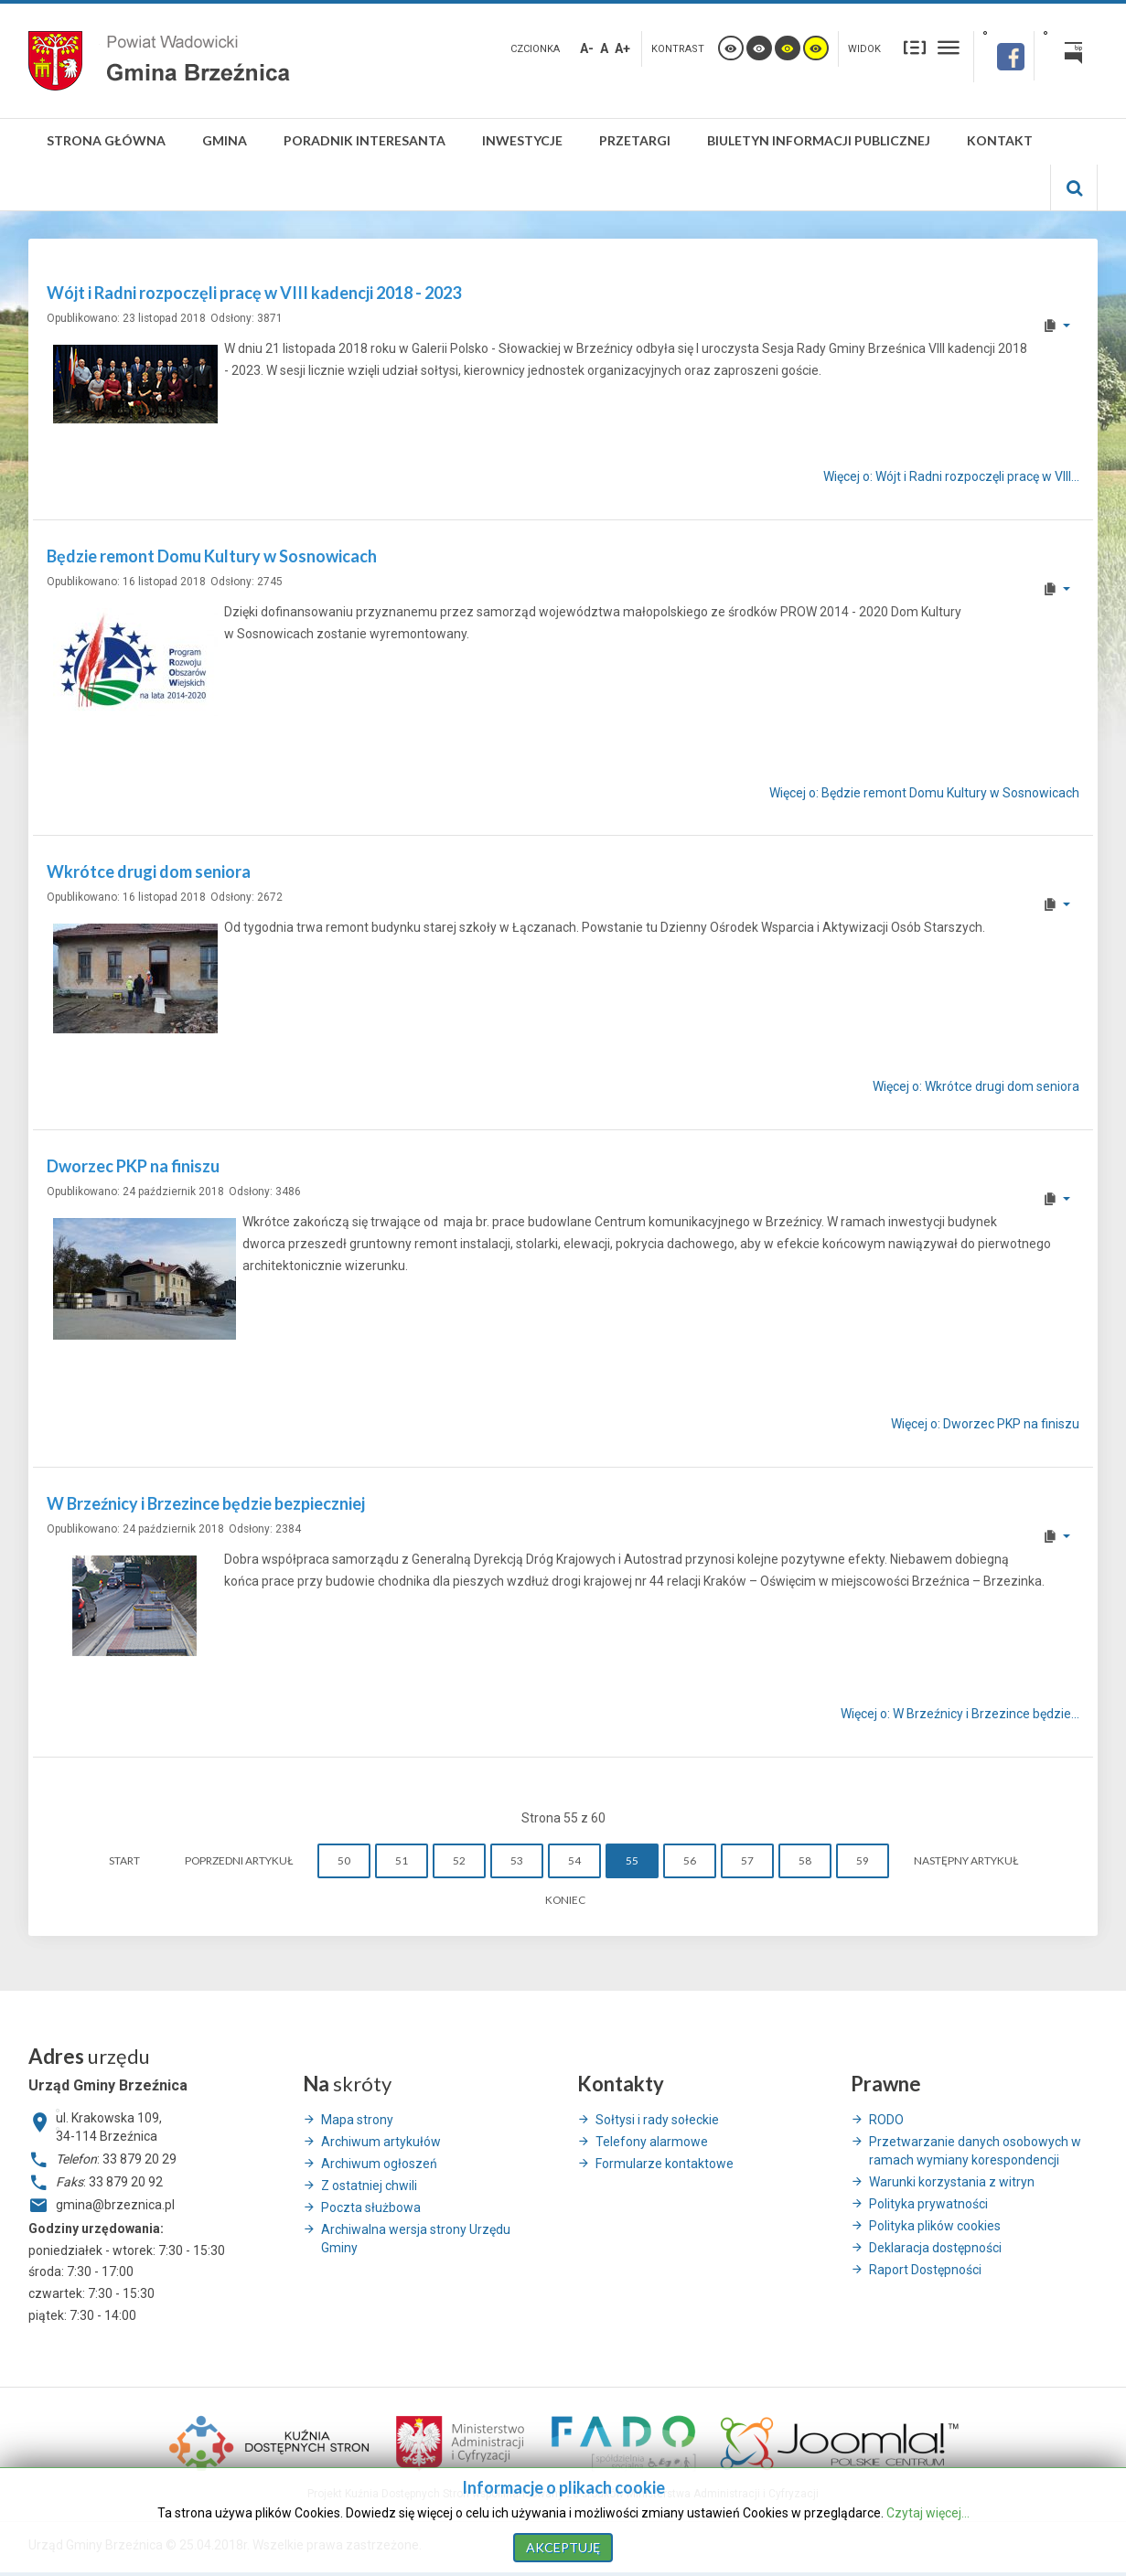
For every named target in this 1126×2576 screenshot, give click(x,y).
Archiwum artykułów (381, 2141)
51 (401, 1860)
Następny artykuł (966, 1860)
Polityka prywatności (928, 2204)
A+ (622, 48)
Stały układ (914, 47)
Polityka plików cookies (935, 2225)
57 (747, 1860)
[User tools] (1056, 325)
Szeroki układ (948, 47)
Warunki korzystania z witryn (952, 2182)
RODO (886, 2119)
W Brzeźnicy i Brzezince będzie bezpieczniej (206, 1503)
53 (516, 1860)
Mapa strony (357, 2119)
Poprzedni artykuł (239, 1860)
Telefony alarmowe (651, 2141)
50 (344, 1860)
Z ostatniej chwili (369, 2185)
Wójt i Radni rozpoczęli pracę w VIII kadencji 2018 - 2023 (254, 293)
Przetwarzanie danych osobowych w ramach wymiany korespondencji (975, 2150)
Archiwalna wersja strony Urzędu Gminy (415, 2238)
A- (587, 48)
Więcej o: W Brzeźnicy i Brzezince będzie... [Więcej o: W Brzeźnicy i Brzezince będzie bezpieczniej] (960, 1713)
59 (862, 1860)
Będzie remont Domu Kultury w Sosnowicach (212, 556)
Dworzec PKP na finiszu (133, 1166)
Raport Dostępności (925, 2269)
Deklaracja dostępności (935, 2247)
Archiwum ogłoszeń (379, 2163)
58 (805, 1860)
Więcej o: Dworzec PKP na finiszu (985, 1424)
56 (689, 1860)
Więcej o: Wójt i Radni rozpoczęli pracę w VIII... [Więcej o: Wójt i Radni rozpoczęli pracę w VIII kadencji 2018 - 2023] (951, 476)
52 (459, 1860)
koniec (565, 1900)
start (124, 1860)
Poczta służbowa (371, 2207)
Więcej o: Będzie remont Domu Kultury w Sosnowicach (924, 793)
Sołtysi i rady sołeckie (657, 2119)
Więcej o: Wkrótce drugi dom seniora (976, 1086)
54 (574, 1860)
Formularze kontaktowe (664, 2163)
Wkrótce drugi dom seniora (149, 871)
